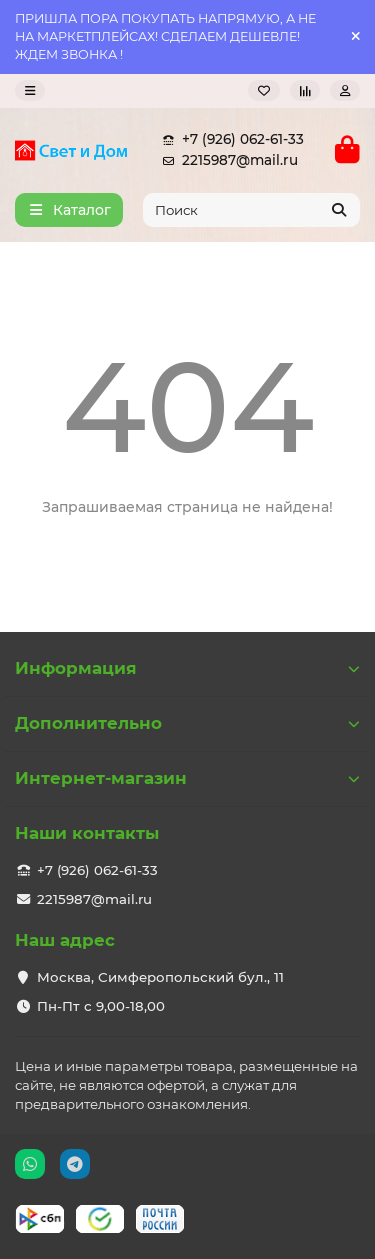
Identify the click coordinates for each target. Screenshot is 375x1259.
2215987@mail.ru (226, 160)
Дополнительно (187, 723)
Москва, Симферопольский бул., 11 (160, 977)
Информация (187, 668)
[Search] (252, 210)
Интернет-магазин (187, 778)
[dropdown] (30, 90)
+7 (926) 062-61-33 (229, 139)
